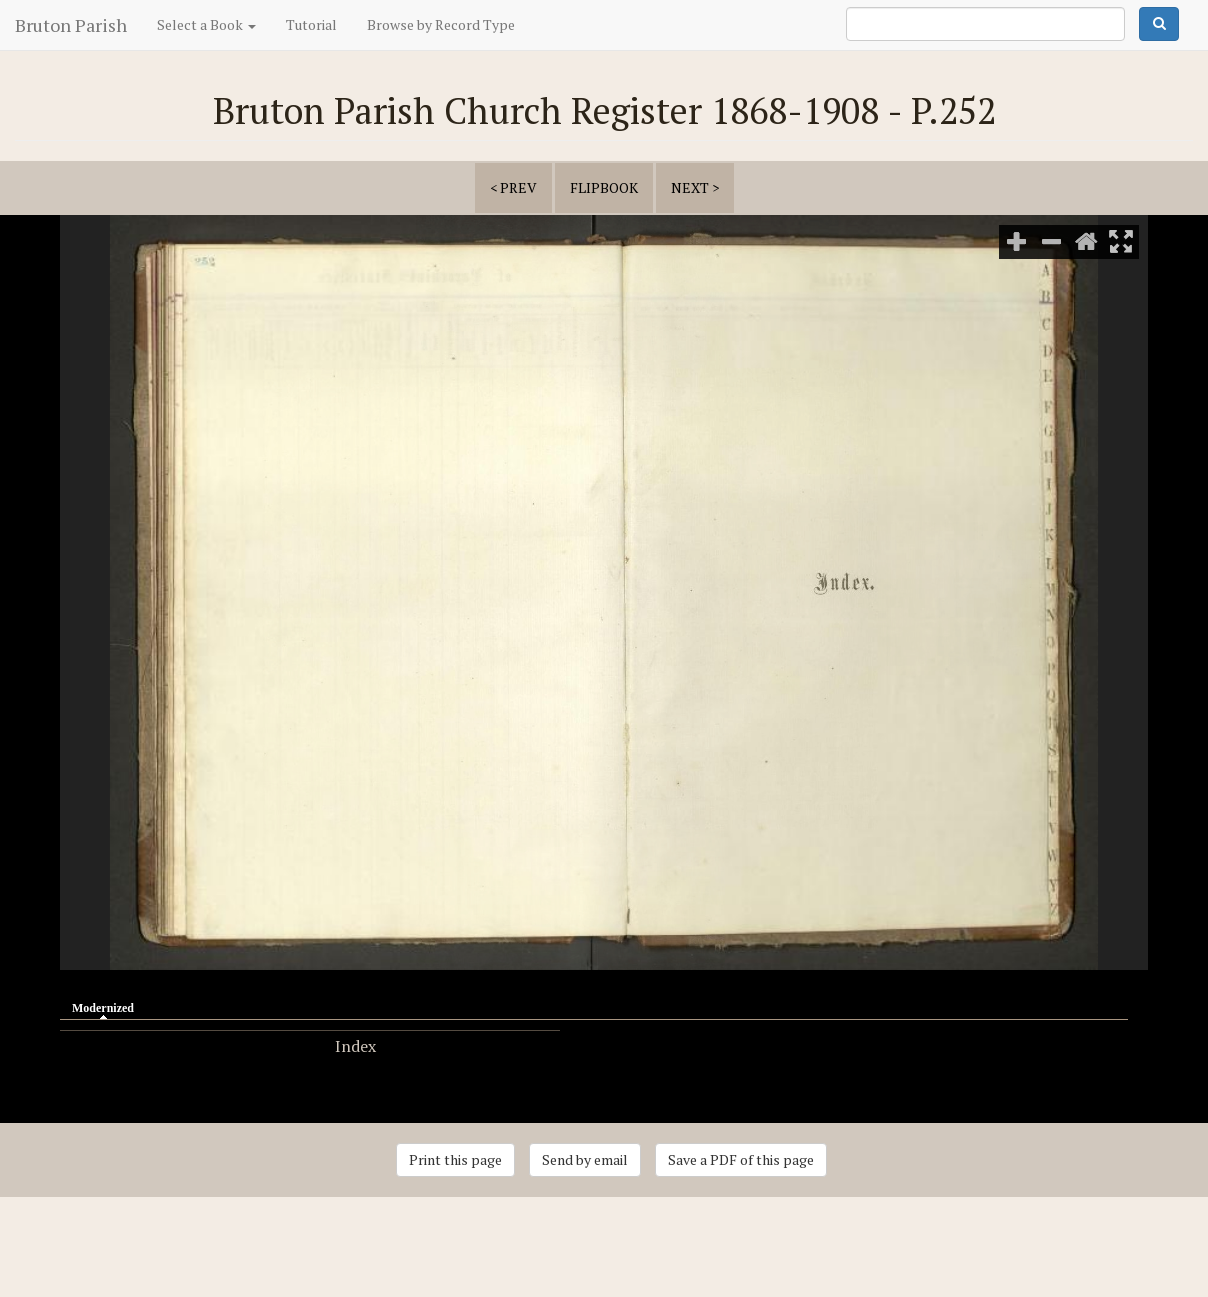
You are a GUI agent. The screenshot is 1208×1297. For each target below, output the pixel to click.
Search (1159, 24)
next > (695, 187)
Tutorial (311, 24)
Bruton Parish (71, 25)
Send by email (585, 1159)
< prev (513, 187)
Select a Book (206, 24)
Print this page (455, 1159)
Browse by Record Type (441, 24)
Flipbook (604, 187)
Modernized (108, 1007)
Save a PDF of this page (741, 1159)
